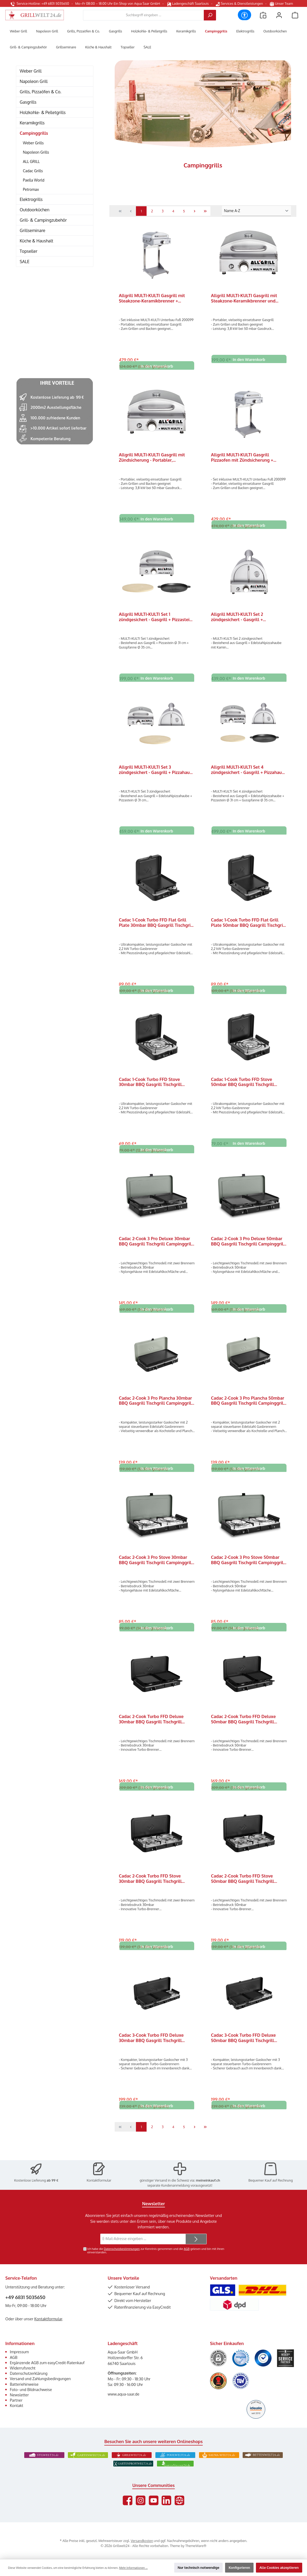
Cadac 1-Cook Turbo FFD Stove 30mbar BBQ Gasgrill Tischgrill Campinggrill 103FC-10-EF (150, 1087)
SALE (25, 261)
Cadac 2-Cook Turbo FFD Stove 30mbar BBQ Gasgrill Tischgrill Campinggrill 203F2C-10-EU (150, 1889)
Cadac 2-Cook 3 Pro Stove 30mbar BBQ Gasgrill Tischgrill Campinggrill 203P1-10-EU (156, 1568)
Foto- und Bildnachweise (31, 2389)
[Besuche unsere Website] (179, 2500)
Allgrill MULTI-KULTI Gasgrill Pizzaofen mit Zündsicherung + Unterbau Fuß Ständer (242, 458)
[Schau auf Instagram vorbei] (141, 2500)
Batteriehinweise (24, 2384)
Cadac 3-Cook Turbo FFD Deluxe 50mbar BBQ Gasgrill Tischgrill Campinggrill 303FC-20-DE (243, 2049)
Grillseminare (32, 230)
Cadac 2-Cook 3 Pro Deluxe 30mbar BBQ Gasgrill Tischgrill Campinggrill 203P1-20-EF (156, 1247)
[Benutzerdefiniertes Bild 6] (240, 2380)
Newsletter (19, 2394)
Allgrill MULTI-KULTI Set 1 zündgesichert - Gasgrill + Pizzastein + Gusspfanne (155, 619)
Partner (16, 2400)
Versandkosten (142, 2541)
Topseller (28, 251)
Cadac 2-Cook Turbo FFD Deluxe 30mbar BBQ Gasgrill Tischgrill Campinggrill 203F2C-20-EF (151, 1728)
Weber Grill (31, 71)
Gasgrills (28, 102)
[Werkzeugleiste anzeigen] (244, 15)
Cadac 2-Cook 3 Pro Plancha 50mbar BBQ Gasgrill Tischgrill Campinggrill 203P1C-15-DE (248, 1408)
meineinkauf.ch (208, 2180)
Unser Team (282, 3)
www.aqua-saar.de (123, 2394)
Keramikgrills (32, 122)
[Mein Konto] (279, 15)
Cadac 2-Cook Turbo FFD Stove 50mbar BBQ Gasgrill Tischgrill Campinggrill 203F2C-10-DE (242, 1889)
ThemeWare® (196, 2546)
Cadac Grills (33, 171)
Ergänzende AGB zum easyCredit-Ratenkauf (47, 2362)
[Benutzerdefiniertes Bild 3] (263, 2358)
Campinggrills (34, 133)
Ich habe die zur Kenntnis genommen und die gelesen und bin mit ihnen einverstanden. (155, 2250)
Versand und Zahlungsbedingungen (40, 2378)
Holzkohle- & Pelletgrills (43, 112)
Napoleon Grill (34, 81)
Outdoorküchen (34, 209)
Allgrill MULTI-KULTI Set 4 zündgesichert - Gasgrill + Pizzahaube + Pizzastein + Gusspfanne (249, 773)
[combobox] (143, 15)
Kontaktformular (99, 2180)
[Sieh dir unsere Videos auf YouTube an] (154, 2500)
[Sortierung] (256, 211)
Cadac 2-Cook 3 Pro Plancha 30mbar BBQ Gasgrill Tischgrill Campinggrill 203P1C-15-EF (156, 1408)
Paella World (33, 180)
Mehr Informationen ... (133, 2568)
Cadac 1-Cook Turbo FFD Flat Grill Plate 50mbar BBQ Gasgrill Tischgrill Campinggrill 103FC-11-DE (248, 926)
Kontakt (16, 2405)
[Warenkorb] (295, 15)
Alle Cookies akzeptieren (279, 2567)
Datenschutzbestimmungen (122, 2249)
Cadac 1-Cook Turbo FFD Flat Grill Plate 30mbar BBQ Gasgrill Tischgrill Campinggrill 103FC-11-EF (156, 926)
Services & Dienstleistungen (239, 3)
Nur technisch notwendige (198, 2567)
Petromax (31, 189)
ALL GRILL (31, 161)
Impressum (19, 2351)
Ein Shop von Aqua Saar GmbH (137, 3)
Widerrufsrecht (22, 2367)
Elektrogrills (31, 199)
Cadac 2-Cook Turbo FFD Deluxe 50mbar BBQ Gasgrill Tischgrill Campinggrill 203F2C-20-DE (243, 1728)
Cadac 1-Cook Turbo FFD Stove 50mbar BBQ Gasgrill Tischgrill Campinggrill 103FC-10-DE (242, 1087)
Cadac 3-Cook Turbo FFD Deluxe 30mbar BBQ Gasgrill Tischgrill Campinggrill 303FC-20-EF (151, 2049)
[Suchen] (210, 15)
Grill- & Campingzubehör (43, 220)
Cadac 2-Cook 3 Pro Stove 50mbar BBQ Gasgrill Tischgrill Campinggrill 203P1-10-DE (248, 1568)
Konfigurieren (239, 2567)
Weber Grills (33, 143)
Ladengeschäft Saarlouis (188, 3)
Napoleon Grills (36, 152)
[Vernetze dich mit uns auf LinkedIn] (166, 2500)
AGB (186, 2249)
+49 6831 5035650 (25, 2297)
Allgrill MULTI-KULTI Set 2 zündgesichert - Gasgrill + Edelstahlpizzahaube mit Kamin (243, 619)
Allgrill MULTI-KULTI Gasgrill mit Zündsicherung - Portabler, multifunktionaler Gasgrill (152, 458)
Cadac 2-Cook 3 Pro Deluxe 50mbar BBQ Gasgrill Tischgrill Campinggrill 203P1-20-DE (248, 1247)
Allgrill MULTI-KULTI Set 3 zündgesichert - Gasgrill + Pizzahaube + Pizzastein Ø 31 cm (157, 773)
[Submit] (196, 2239)
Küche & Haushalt (36, 240)
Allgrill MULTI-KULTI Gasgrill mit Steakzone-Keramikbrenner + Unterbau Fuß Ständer (152, 298)
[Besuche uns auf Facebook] (128, 2500)
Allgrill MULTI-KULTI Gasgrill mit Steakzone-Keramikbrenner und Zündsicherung (244, 298)
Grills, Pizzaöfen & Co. (40, 91)
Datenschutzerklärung (28, 2373)
